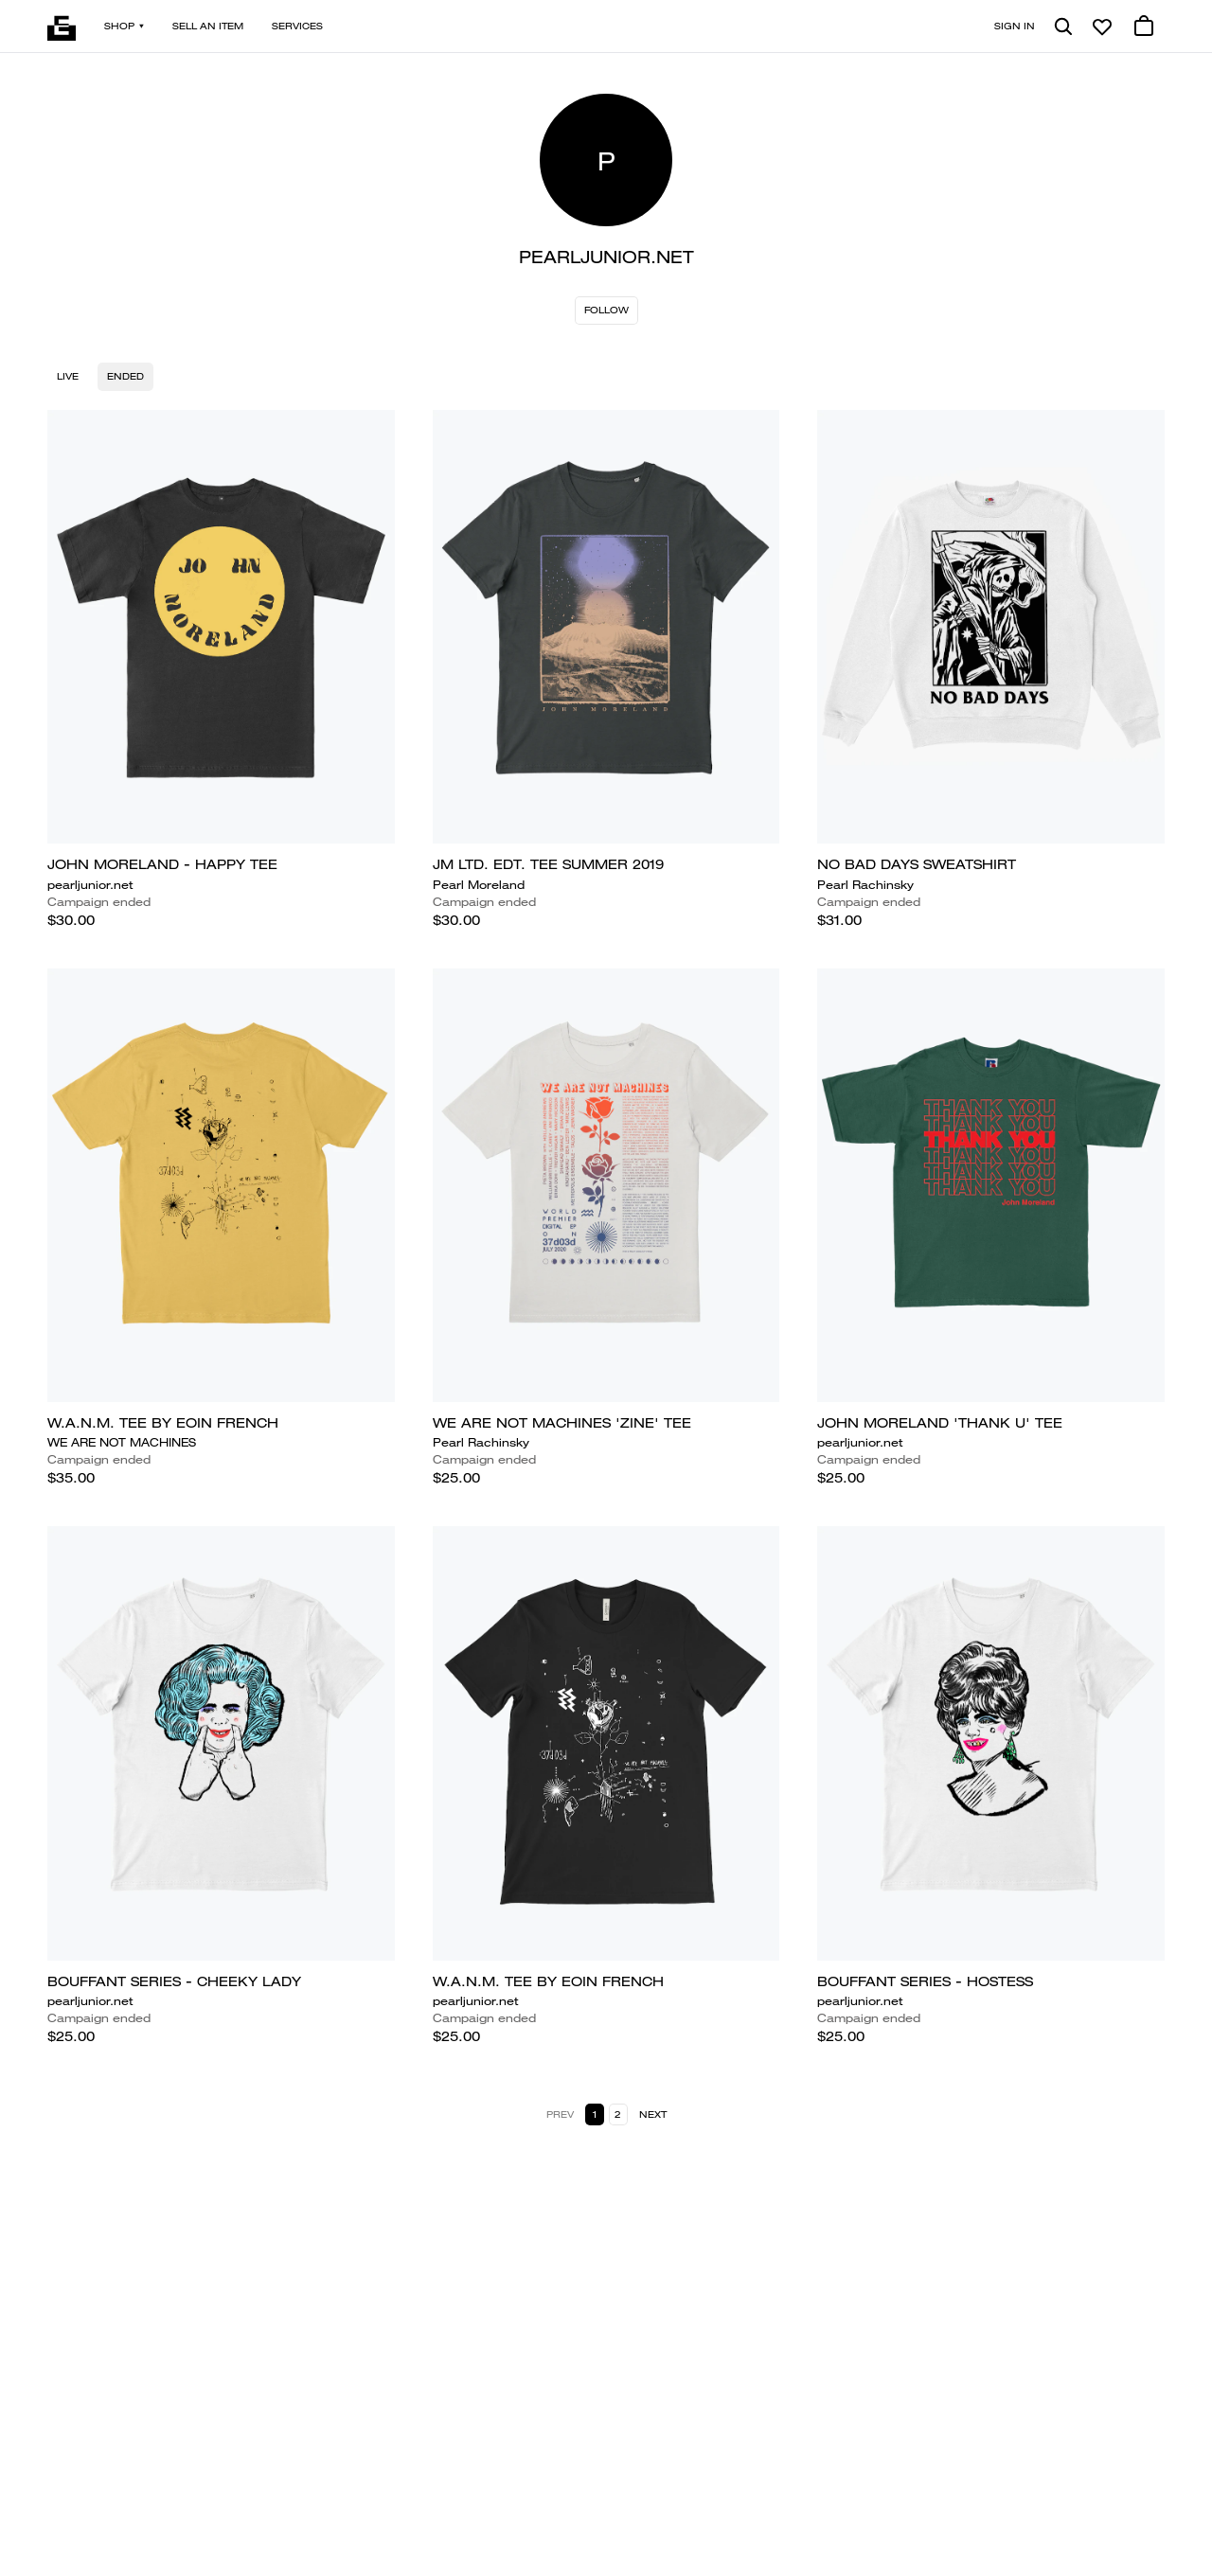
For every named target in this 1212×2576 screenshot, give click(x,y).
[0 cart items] (1144, 26)
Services (297, 26)
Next (653, 2114)
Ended (125, 376)
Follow (606, 310)
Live (68, 376)
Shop (124, 26)
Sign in (1014, 26)
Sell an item (207, 26)
